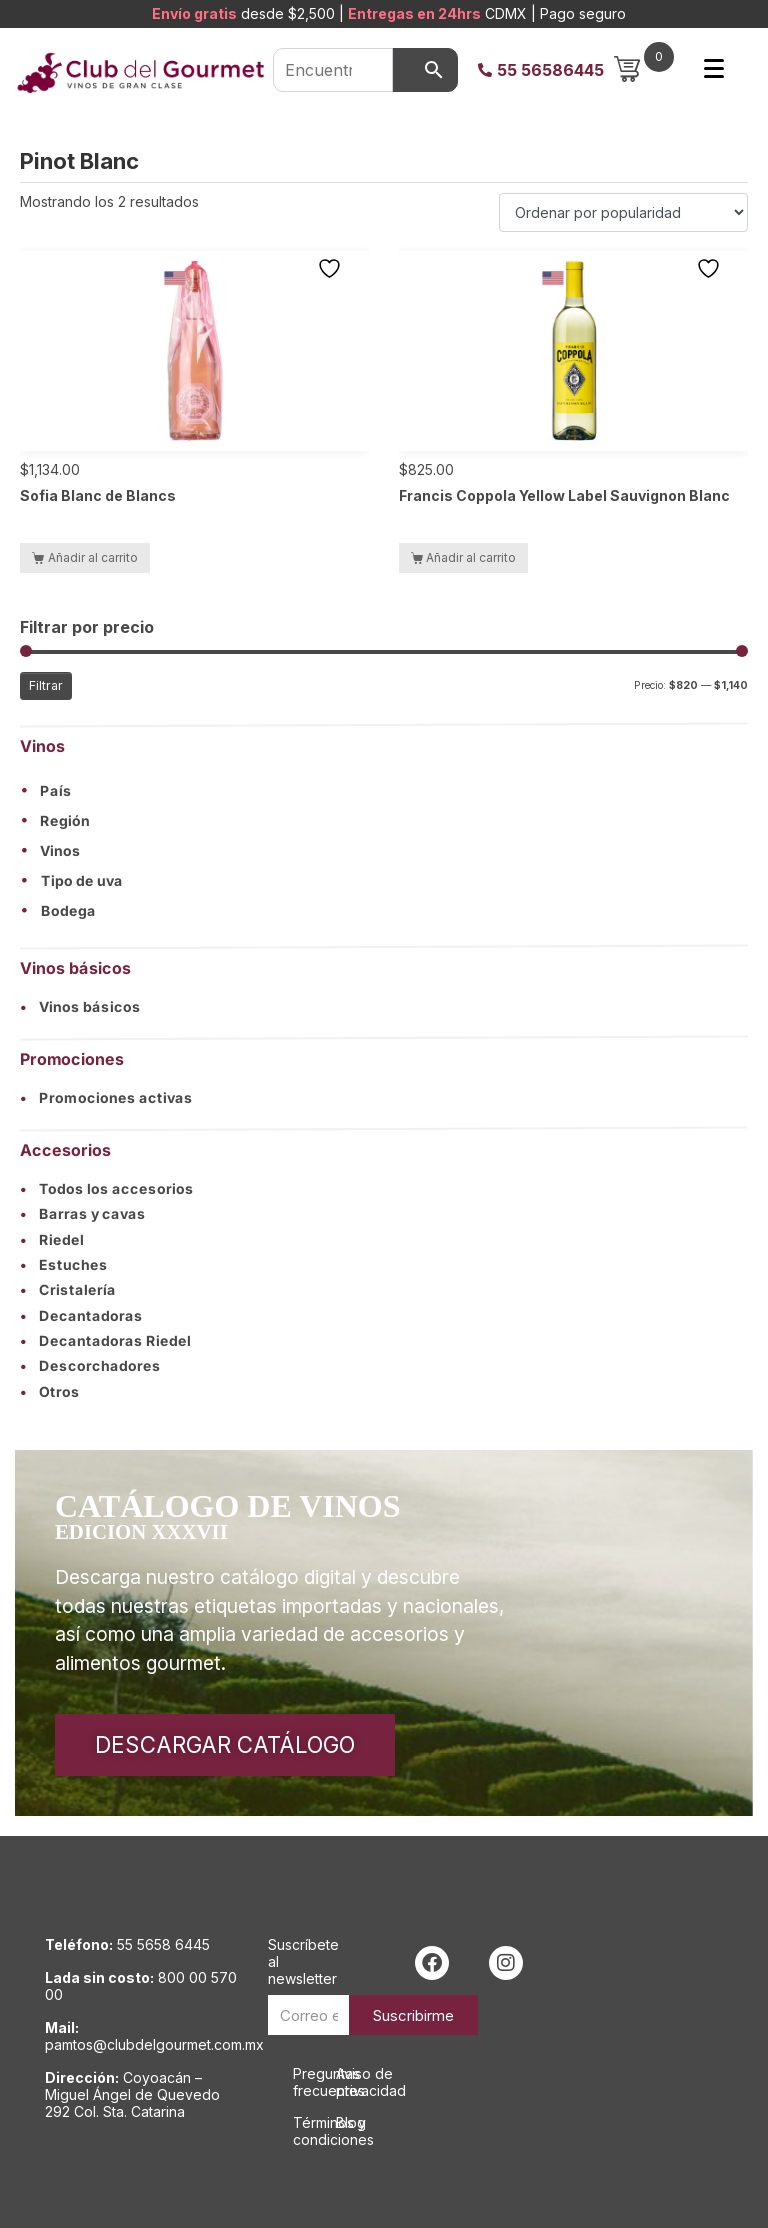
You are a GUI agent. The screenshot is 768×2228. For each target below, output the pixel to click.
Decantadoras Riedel (105, 1341)
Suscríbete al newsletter (303, 1961)
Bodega (68, 911)
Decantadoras (81, 1315)
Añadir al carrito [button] (93, 557)
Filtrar (46, 685)
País (56, 792)
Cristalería (68, 1290)
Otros (50, 1391)
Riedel (52, 1239)
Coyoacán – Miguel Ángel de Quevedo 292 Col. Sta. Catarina (132, 2094)
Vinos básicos (80, 1006)
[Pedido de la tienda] (623, 212)
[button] (384, 790)
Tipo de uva (82, 881)
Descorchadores (90, 1367)
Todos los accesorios (107, 1189)
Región (65, 821)
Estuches (64, 1264)
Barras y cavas (83, 1214)
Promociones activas (106, 1098)
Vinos (60, 852)
